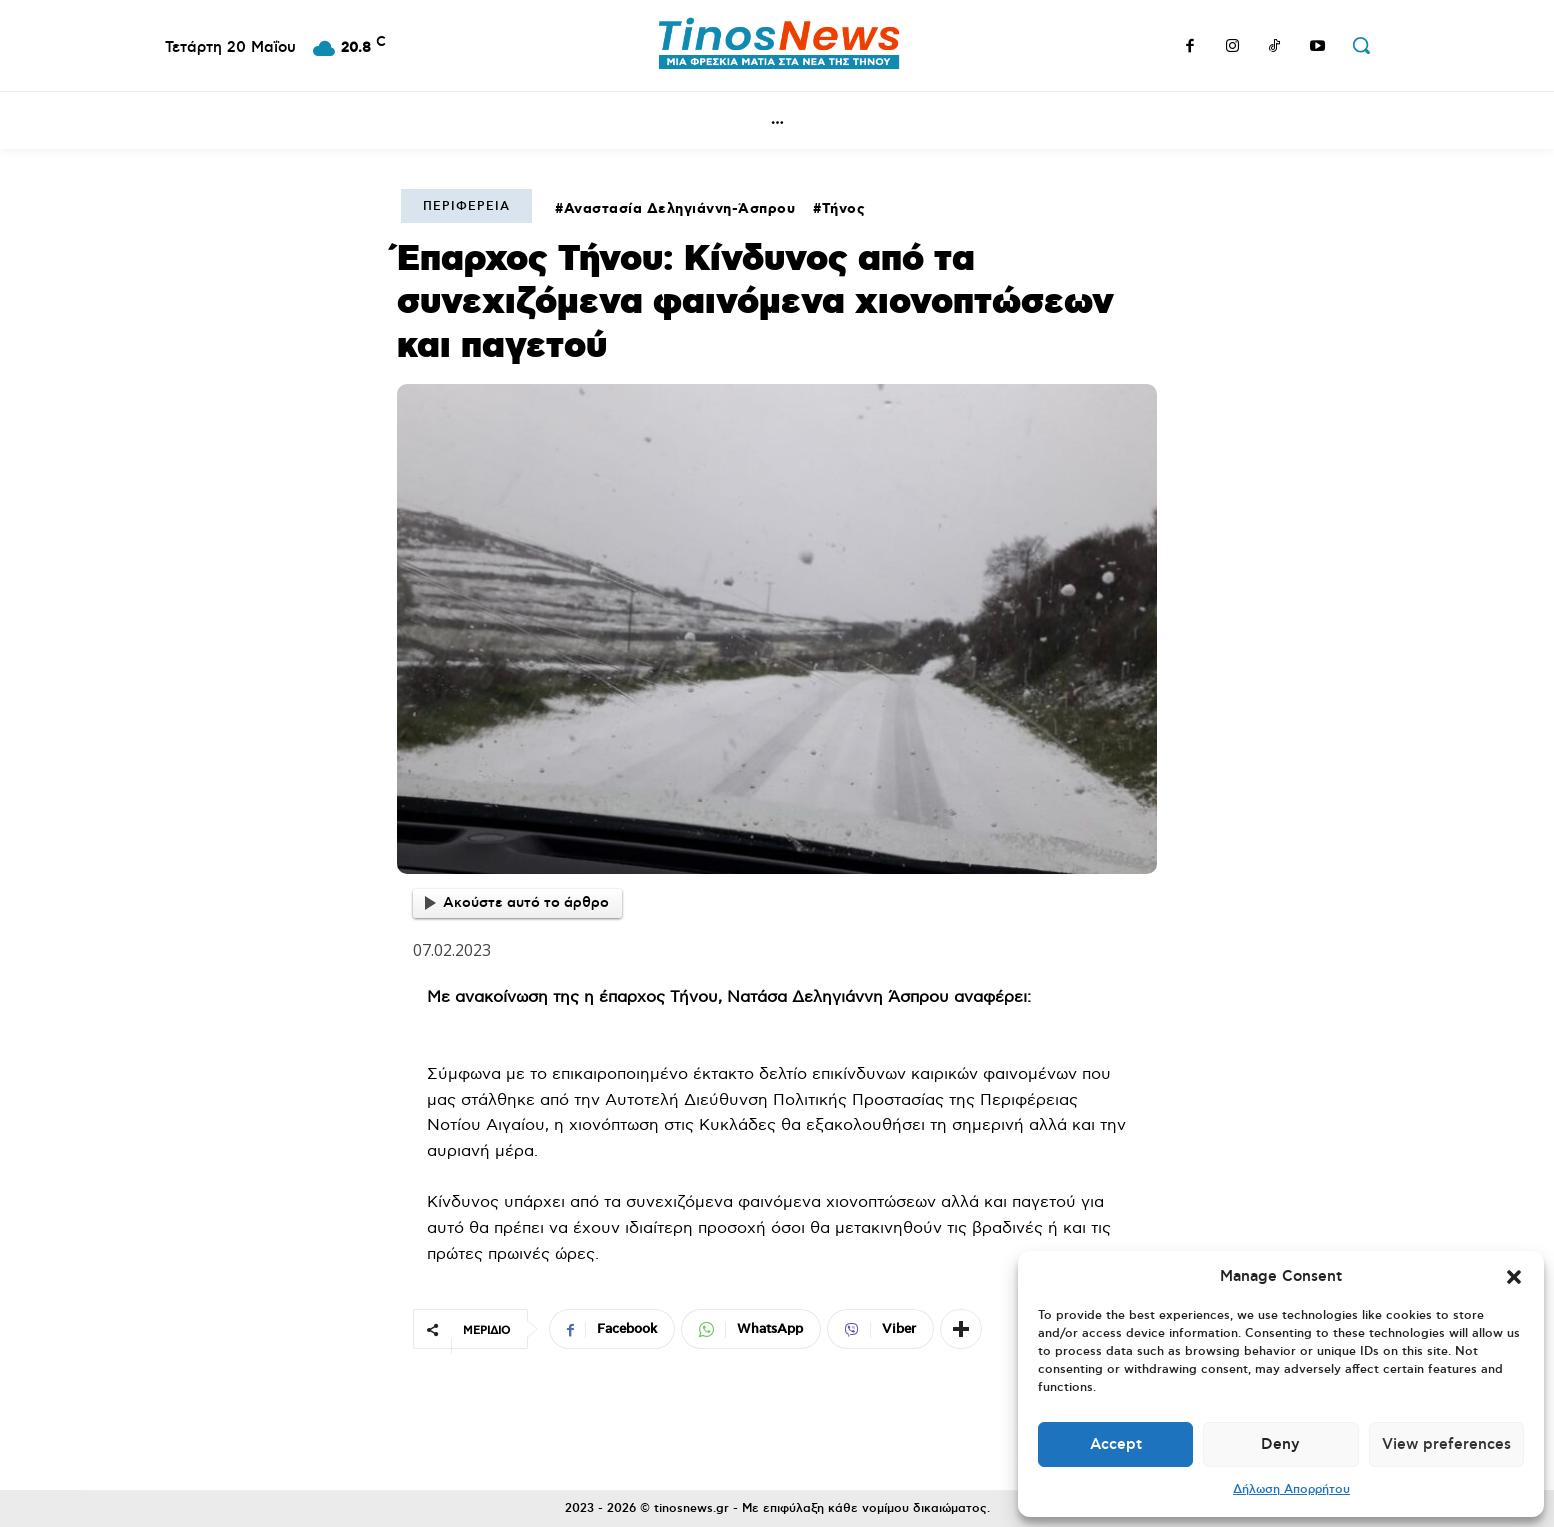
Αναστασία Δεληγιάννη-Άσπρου (680, 209)
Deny (1280, 1444)
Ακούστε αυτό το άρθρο (517, 903)
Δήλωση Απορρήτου (1291, 1489)
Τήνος (844, 209)
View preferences (1446, 1444)
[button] (1514, 1277)
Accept (1116, 1444)
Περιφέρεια (466, 207)
